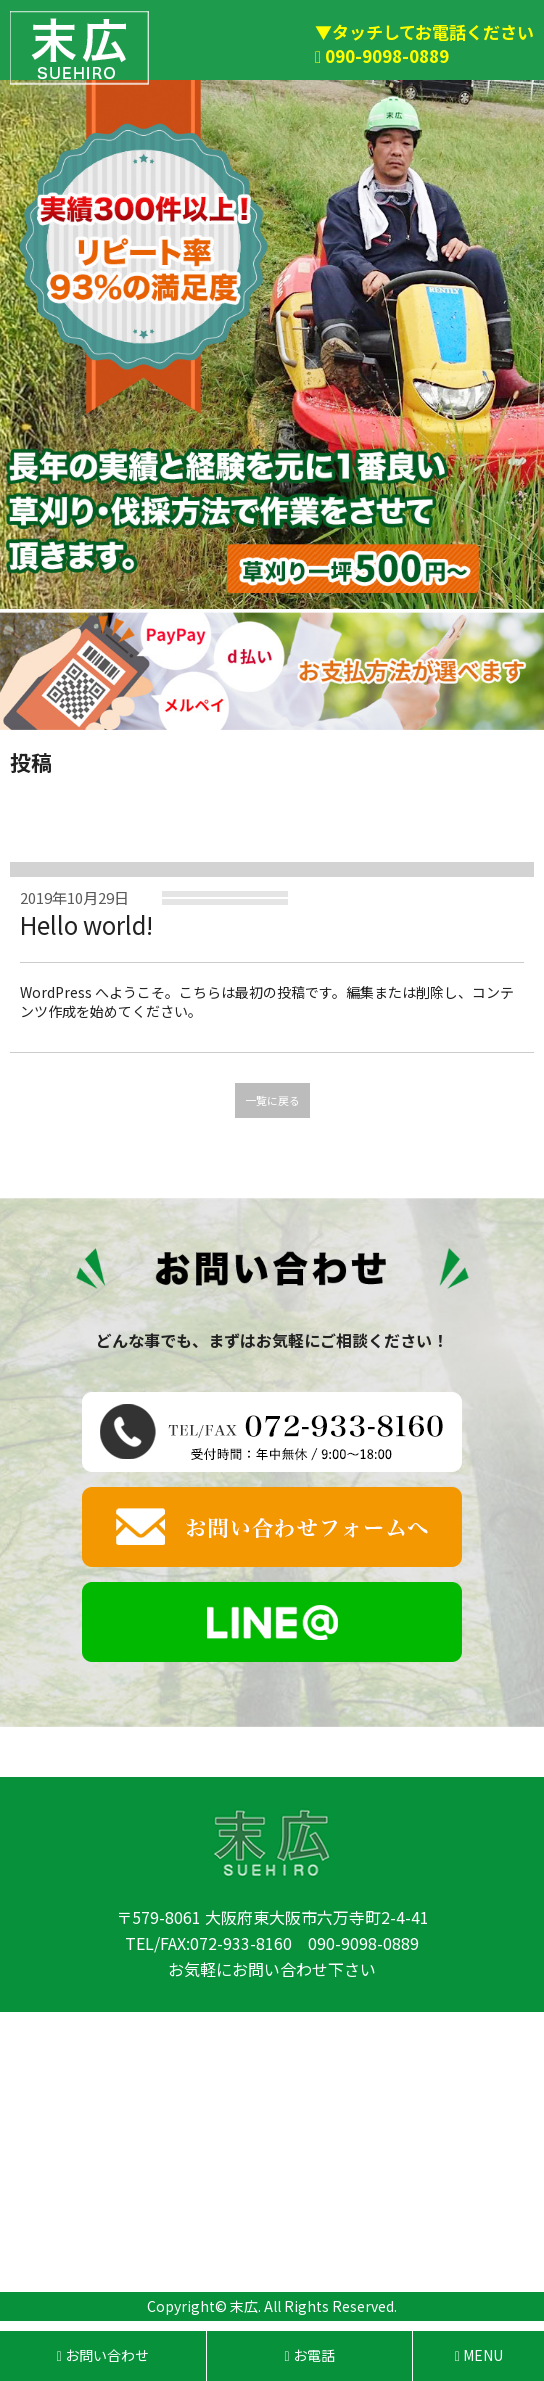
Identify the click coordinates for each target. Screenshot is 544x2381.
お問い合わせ (103, 2355)
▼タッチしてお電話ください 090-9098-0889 (424, 43)
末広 (244, 2306)
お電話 (310, 2355)
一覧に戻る (272, 1100)
